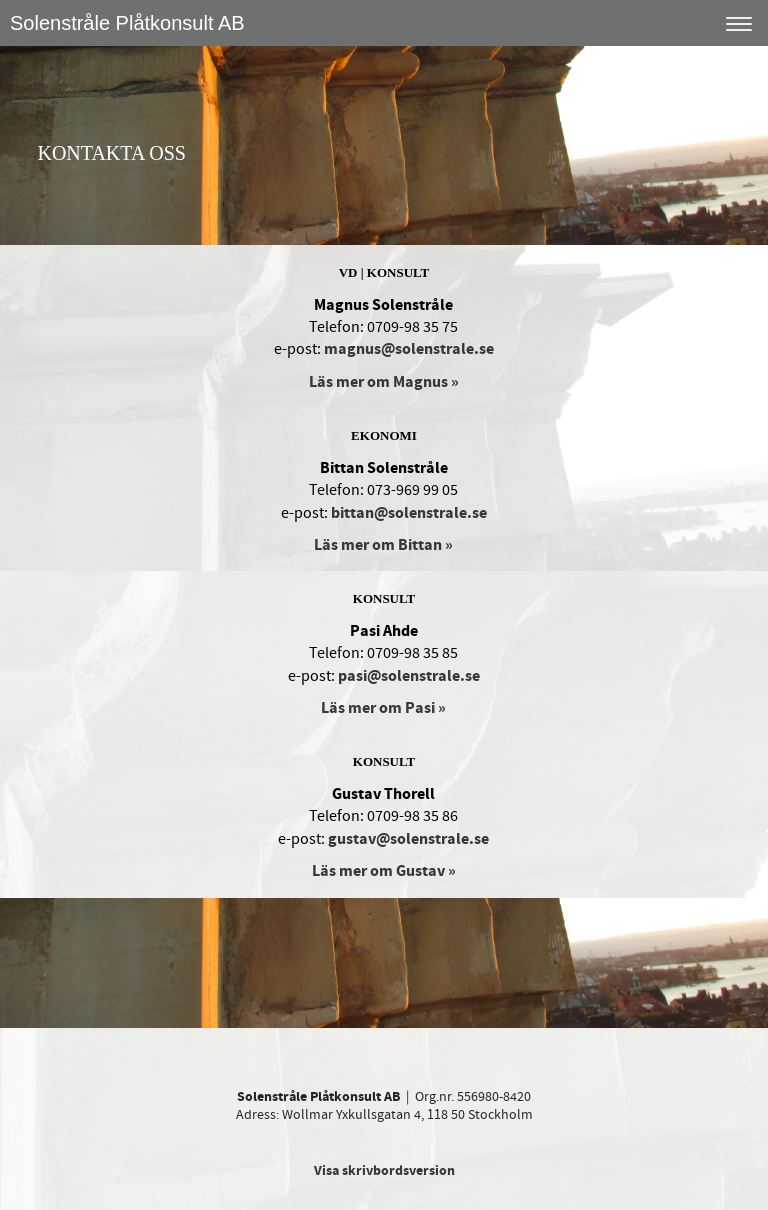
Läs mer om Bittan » (383, 545)
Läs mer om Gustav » (384, 871)
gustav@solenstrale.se (408, 839)
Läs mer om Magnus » (384, 382)
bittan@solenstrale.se (409, 513)
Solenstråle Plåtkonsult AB (127, 23)
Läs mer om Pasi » (383, 708)
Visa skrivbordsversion (384, 1171)
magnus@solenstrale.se (409, 349)
